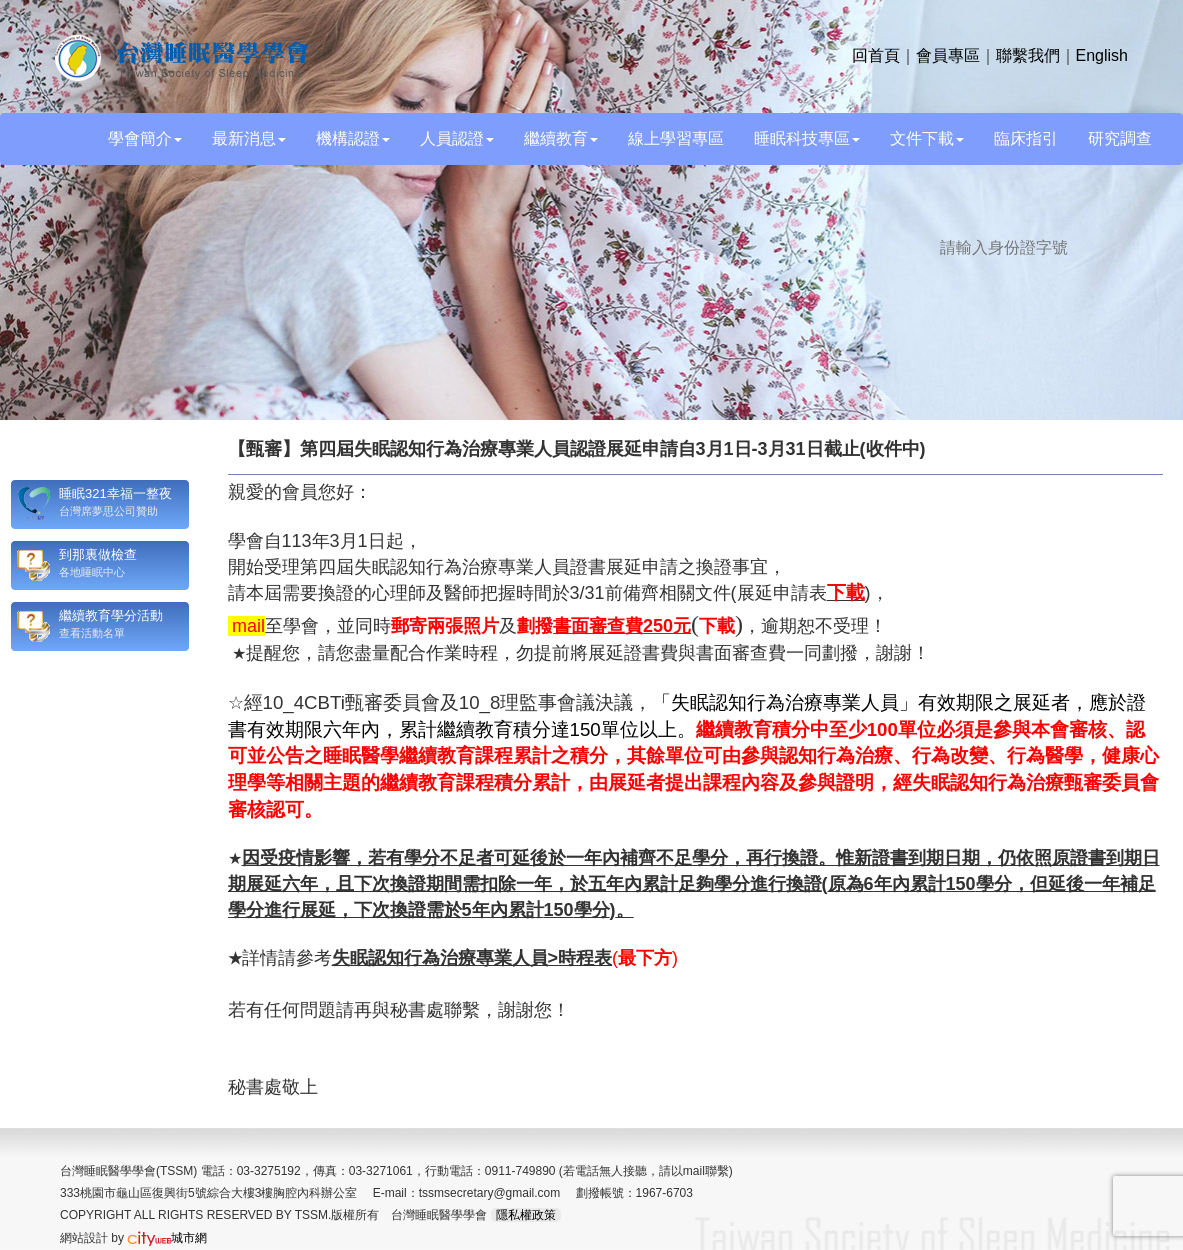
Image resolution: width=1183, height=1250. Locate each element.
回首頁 (876, 55)
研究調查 (1120, 138)
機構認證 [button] (353, 138)
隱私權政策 (526, 1215)
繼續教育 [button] (561, 138)
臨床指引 (1026, 138)
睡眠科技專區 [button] (807, 138)
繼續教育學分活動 (111, 615)
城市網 (167, 1238)
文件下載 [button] (927, 138)
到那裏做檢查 (98, 554)
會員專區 (948, 55)
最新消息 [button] (249, 138)
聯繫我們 (1028, 55)
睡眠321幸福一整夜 (115, 493)
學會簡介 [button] (145, 138)
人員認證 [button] (457, 138)
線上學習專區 (676, 138)
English (1102, 55)
